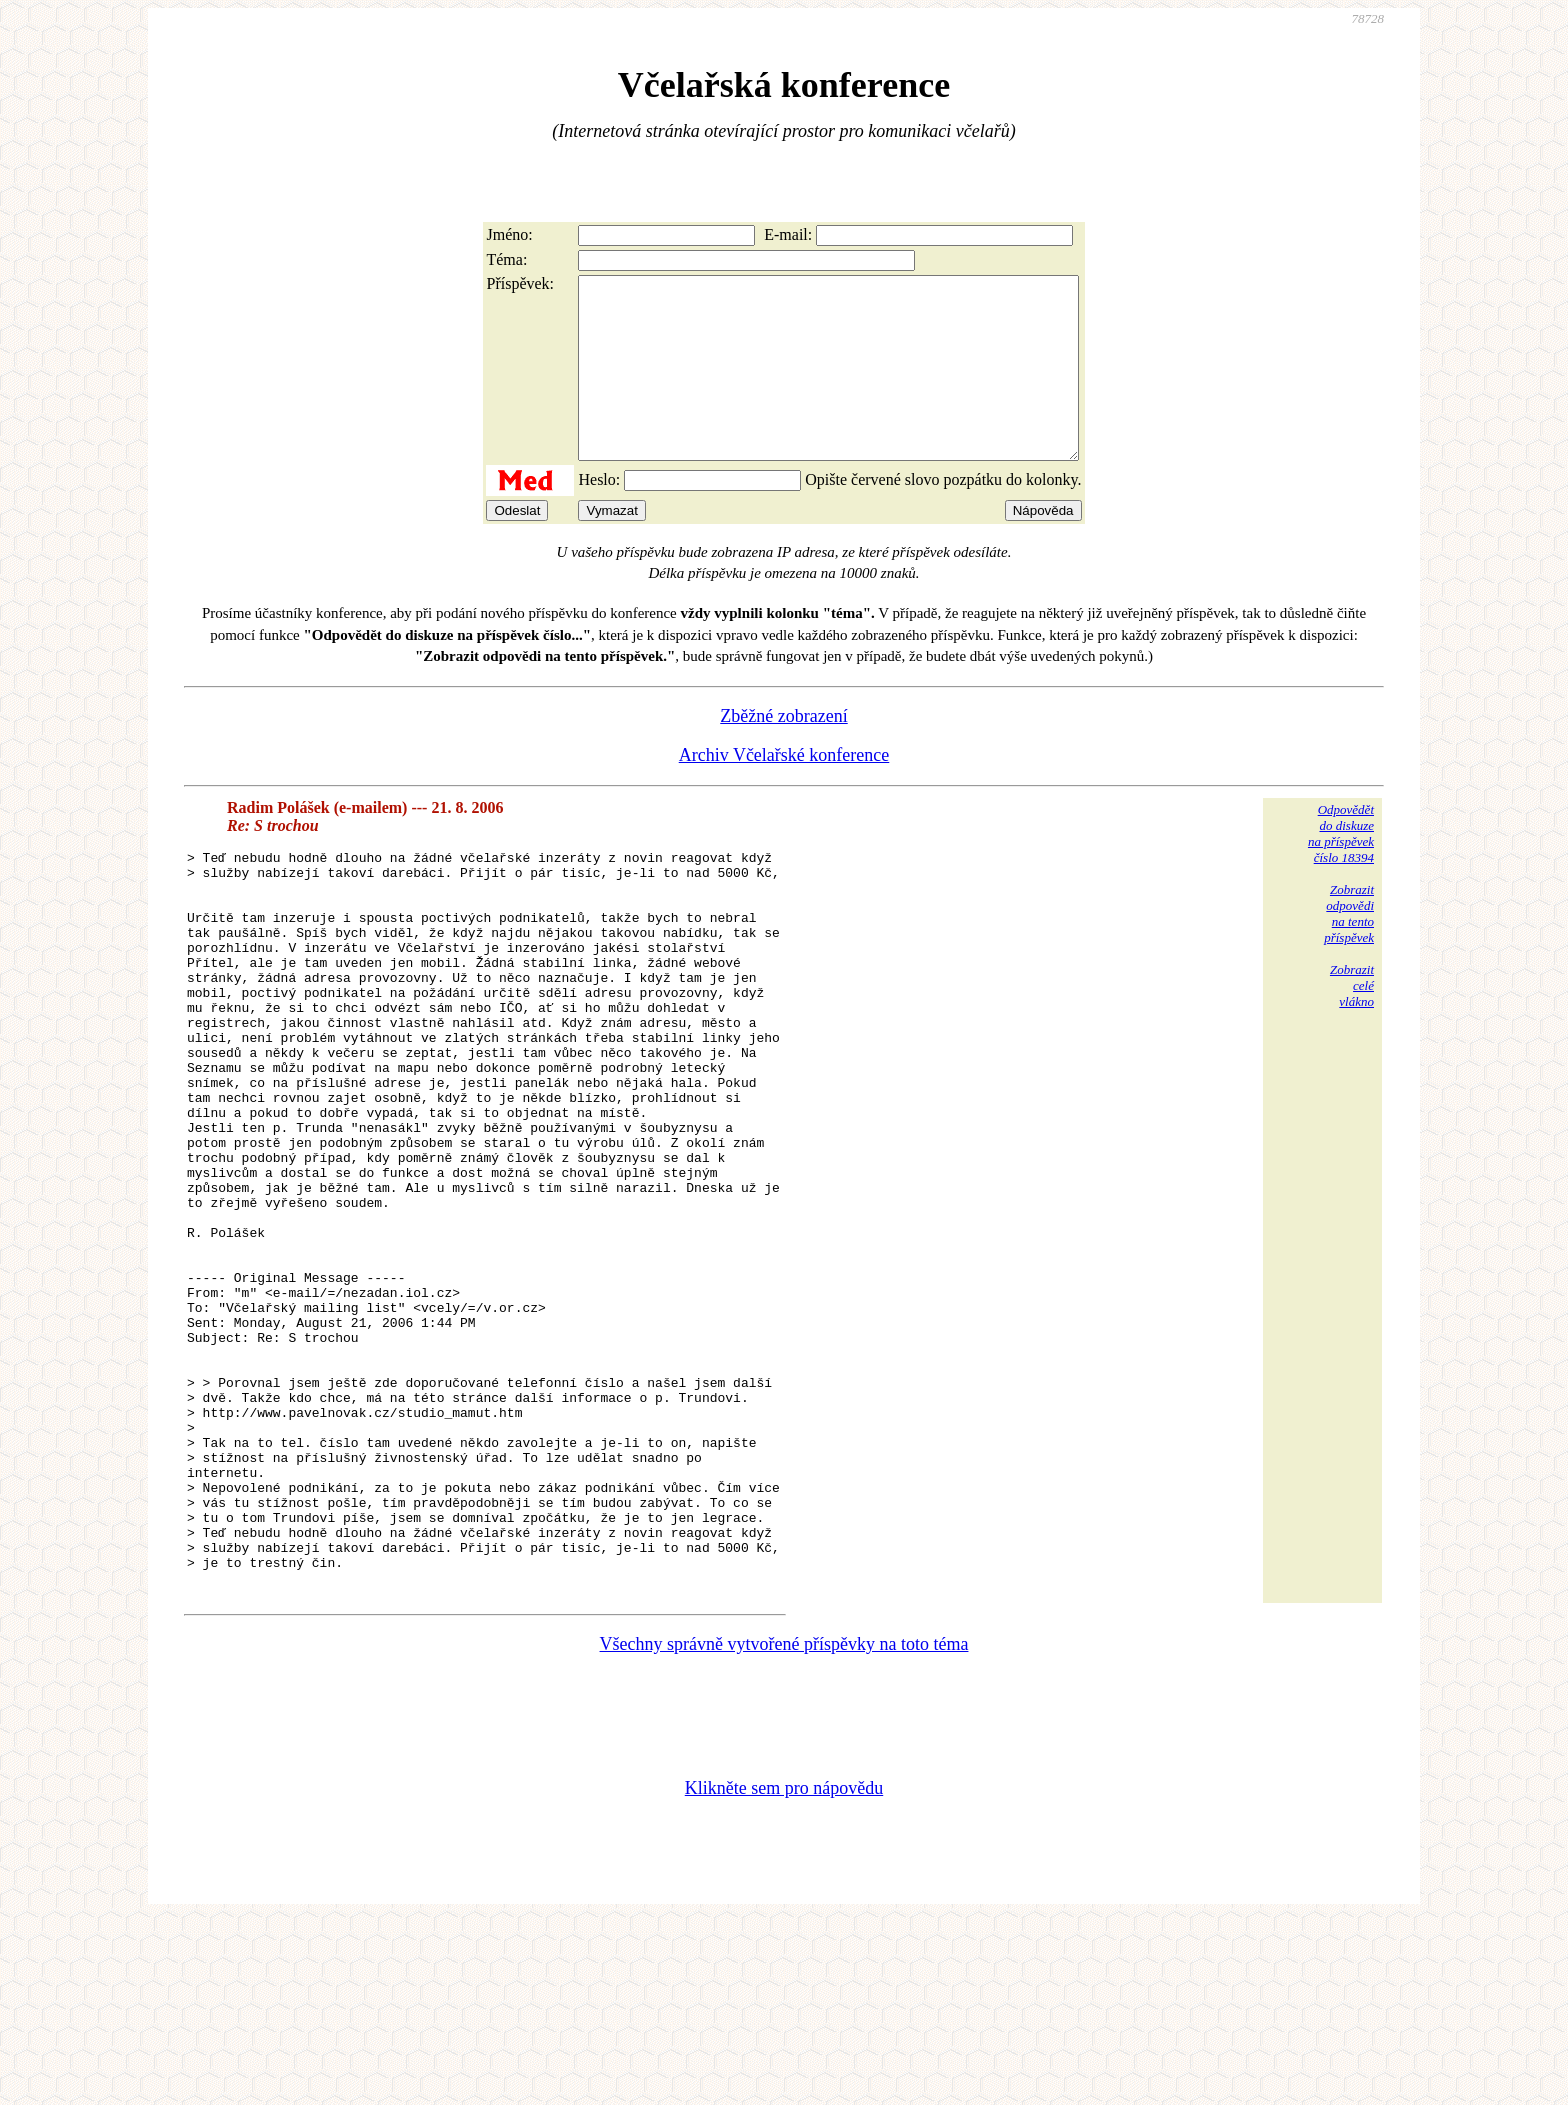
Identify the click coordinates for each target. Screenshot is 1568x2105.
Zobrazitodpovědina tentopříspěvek (1349, 949)
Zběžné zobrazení (783, 752)
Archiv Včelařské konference (784, 791)
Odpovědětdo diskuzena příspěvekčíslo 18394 (1341, 869)
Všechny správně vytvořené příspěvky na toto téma (784, 1827)
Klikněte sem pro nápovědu (784, 1971)
